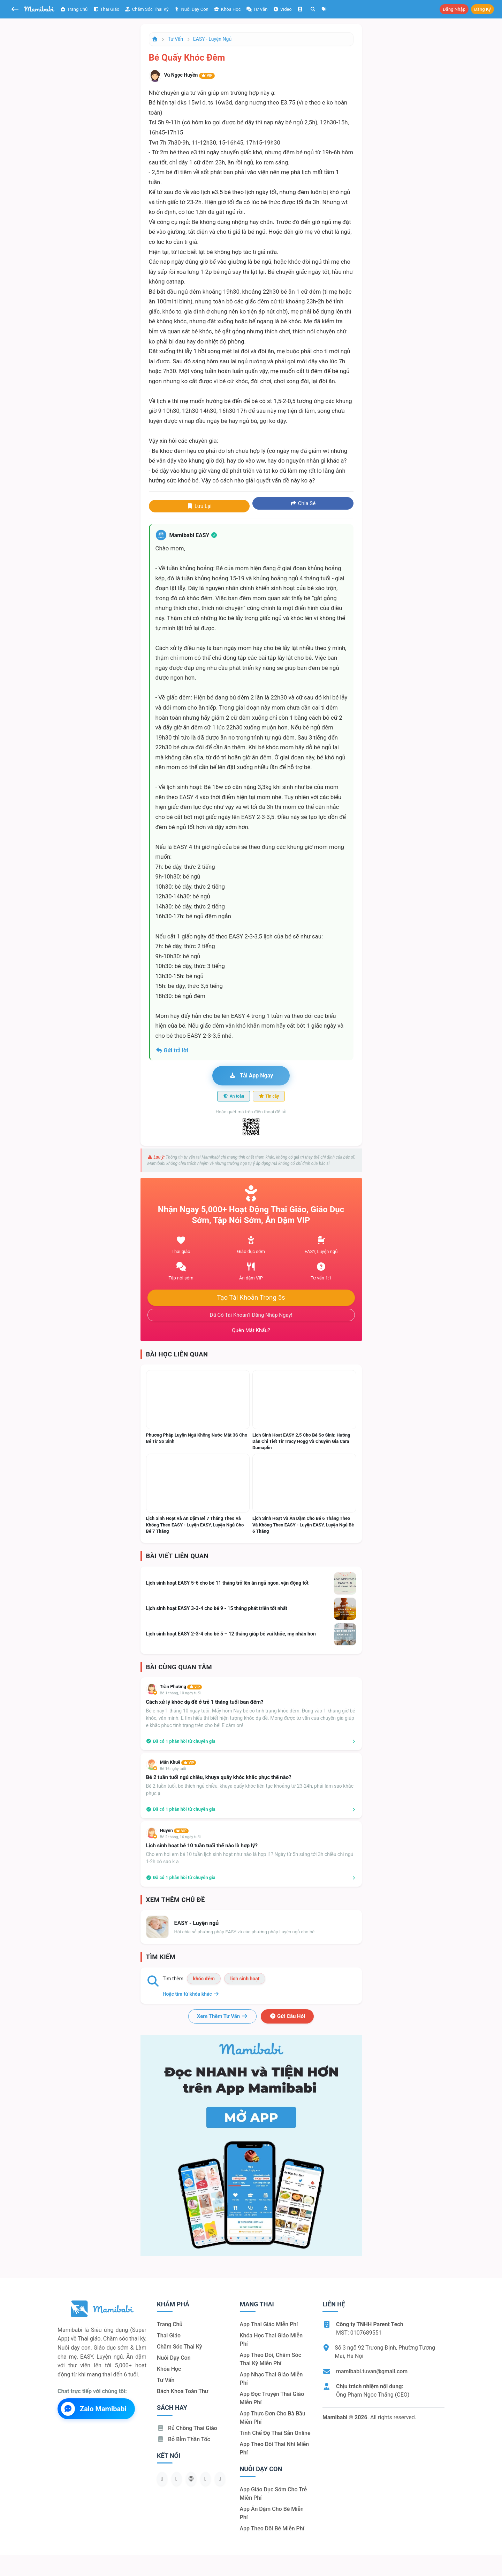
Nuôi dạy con (191, 9)
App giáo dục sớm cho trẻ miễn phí (273, 2493)
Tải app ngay (251, 1075)
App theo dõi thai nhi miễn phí (274, 2448)
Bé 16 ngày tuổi (173, 1768)
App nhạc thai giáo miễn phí (271, 2378)
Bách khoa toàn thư (182, 2391)
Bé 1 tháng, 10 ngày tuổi (180, 1693)
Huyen (174, 1830)
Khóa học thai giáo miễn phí (271, 2339)
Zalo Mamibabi (94, 2409)
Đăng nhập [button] (454, 9)
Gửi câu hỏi (287, 2016)
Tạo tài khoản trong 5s (251, 1297)
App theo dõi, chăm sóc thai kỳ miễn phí (270, 2359)
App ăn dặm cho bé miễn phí (272, 2513)
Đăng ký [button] (482, 9)
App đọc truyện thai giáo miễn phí (272, 2398)
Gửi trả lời (171, 1050)
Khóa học (227, 9)
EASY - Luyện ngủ (212, 39)
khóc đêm (204, 1978)
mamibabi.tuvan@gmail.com (372, 2371)
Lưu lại (199, 506)
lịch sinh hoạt (244, 1978)
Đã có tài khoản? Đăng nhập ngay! (251, 1315)
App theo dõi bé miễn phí (272, 2528)
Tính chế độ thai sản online (275, 2433)
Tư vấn (175, 39)
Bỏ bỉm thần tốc (183, 2439)
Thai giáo (106, 9)
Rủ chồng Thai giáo (187, 2428)
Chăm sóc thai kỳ (146, 9)
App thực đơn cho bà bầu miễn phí (272, 2417)
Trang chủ (74, 9)
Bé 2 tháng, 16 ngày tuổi (180, 1837)
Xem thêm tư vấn (222, 2016)
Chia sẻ (302, 503)
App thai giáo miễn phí (269, 2324)
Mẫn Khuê (178, 1762)
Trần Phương (181, 1686)
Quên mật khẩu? (251, 1330)
